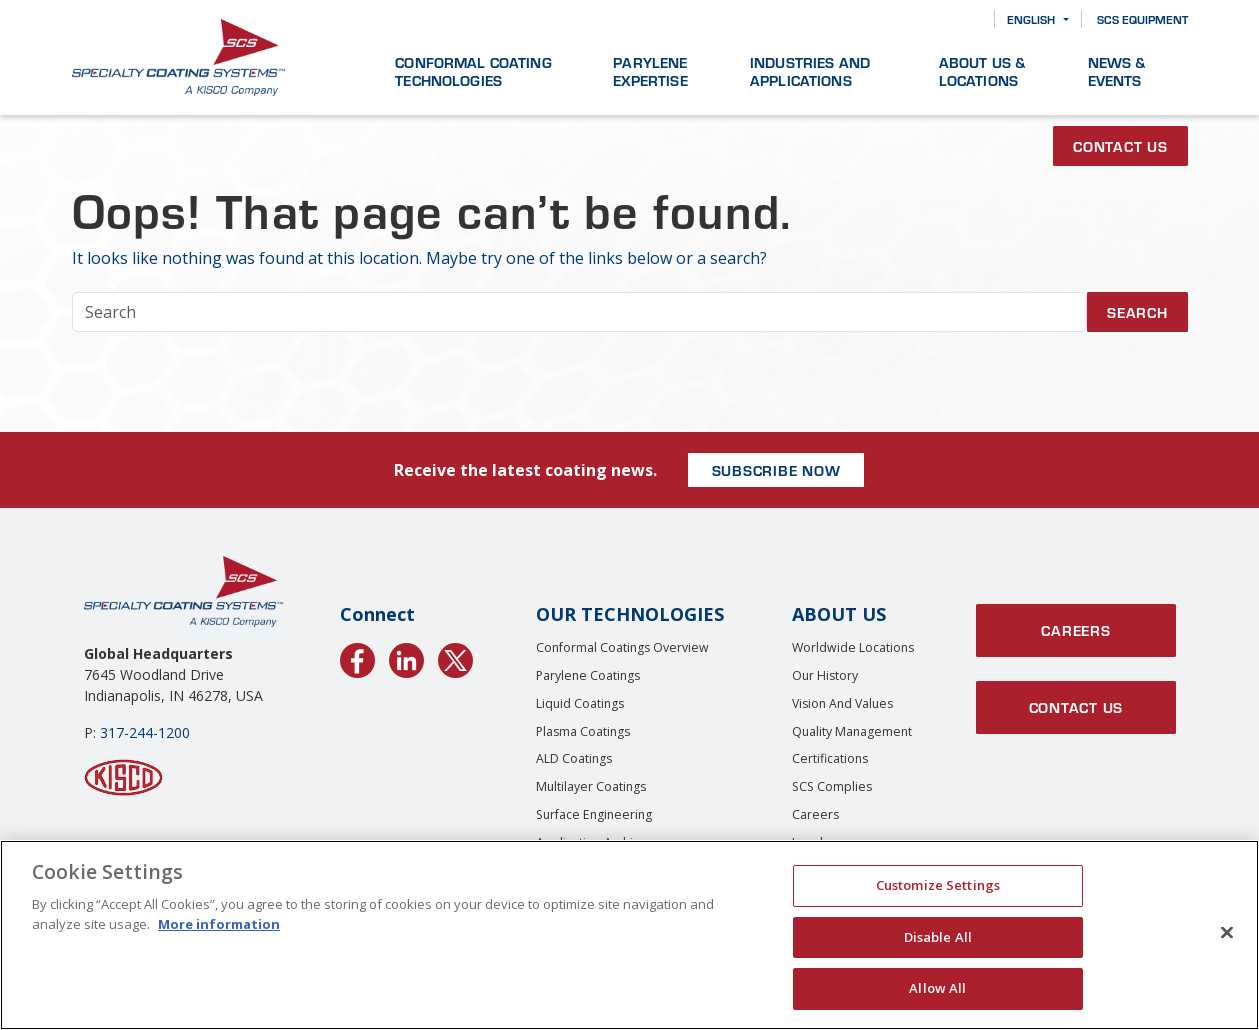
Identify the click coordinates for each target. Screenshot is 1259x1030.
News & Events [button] (1117, 71)
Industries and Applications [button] (810, 71)
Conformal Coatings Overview (622, 647)
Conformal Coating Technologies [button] (473, 71)
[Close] (1227, 933)
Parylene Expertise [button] (650, 71)
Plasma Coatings (583, 731)
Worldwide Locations (853, 647)
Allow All (937, 988)
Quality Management (852, 731)
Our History (825, 675)
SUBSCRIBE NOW (776, 470)
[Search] (964, 19)
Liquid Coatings (580, 703)
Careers (815, 814)
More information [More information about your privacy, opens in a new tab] (219, 924)
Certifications (830, 758)
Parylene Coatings (588, 675)
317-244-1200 (145, 732)
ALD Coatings (574, 758)
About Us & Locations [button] (982, 71)
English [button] (1031, 19)
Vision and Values (842, 703)
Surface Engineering (594, 814)
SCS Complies (832, 786)
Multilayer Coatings (591, 786)
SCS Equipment (1142, 19)
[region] (629, 935)
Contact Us (1120, 146)
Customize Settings (938, 885)
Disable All (938, 937)
